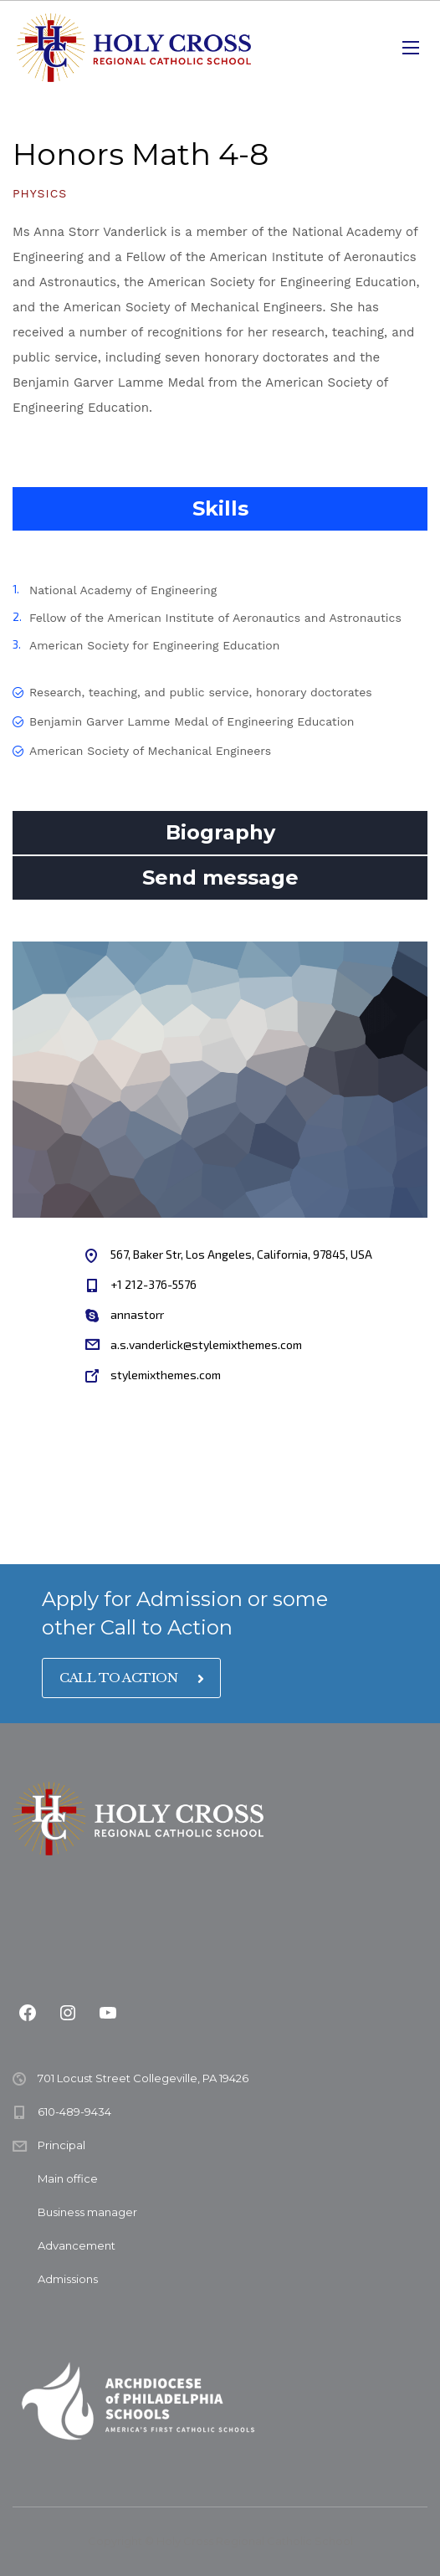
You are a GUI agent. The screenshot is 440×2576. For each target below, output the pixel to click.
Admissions (68, 2279)
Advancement (76, 2245)
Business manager (87, 2212)
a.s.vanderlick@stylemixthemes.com (206, 1344)
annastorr (137, 1314)
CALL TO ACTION (131, 1678)
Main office (68, 2178)
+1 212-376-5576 (153, 1284)
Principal (61, 2145)
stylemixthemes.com (165, 1375)
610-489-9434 (74, 2111)
